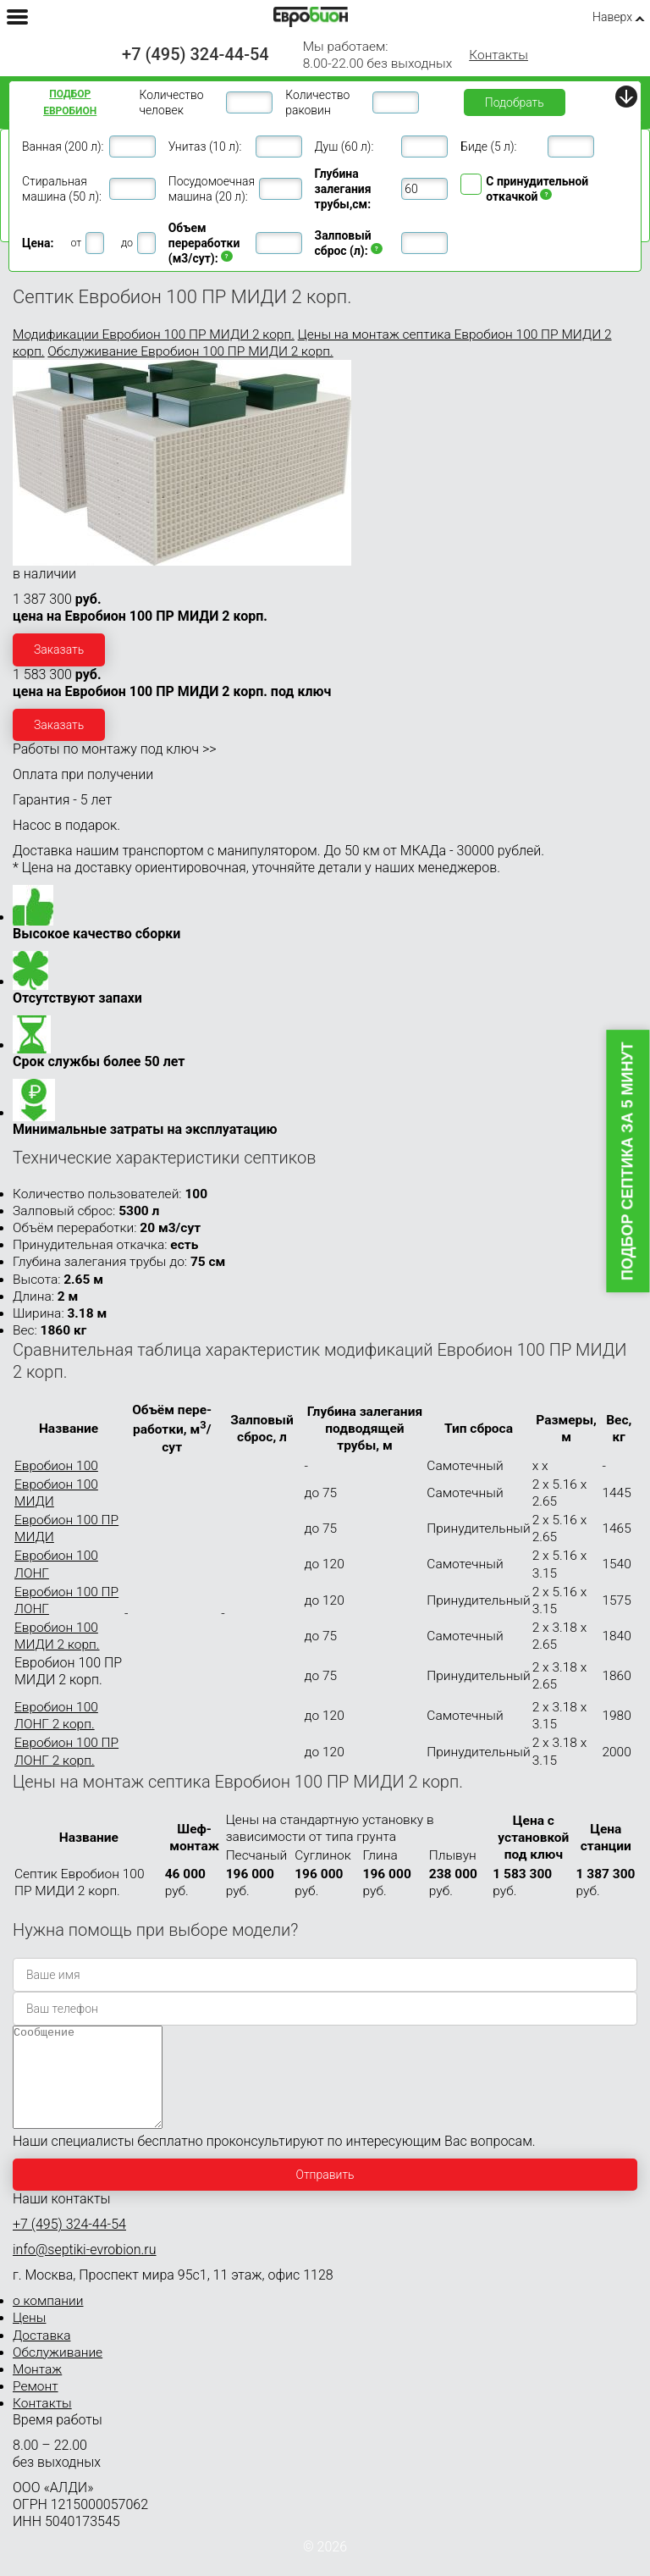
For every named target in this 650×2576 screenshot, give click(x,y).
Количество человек (171, 102)
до (127, 242)
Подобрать (514, 102)
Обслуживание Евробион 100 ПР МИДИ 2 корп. (190, 351)
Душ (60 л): (344, 146)
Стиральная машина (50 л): (62, 188)
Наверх (612, 17)
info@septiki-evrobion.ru (85, 2270)
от (75, 242)
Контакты (498, 55)
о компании (48, 2321)
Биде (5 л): (488, 146)
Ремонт (35, 2406)
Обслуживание (57, 2372)
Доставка (41, 2355)
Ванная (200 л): (62, 146)
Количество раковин (317, 102)
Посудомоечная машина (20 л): (211, 188)
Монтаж (37, 2389)
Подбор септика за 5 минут (628, 1161)
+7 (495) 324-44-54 (195, 54)
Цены (29, 2338)
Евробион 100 (56, 1465)
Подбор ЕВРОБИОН (69, 102)
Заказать (59, 649)
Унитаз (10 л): (205, 146)
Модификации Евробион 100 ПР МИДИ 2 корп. (154, 334)
